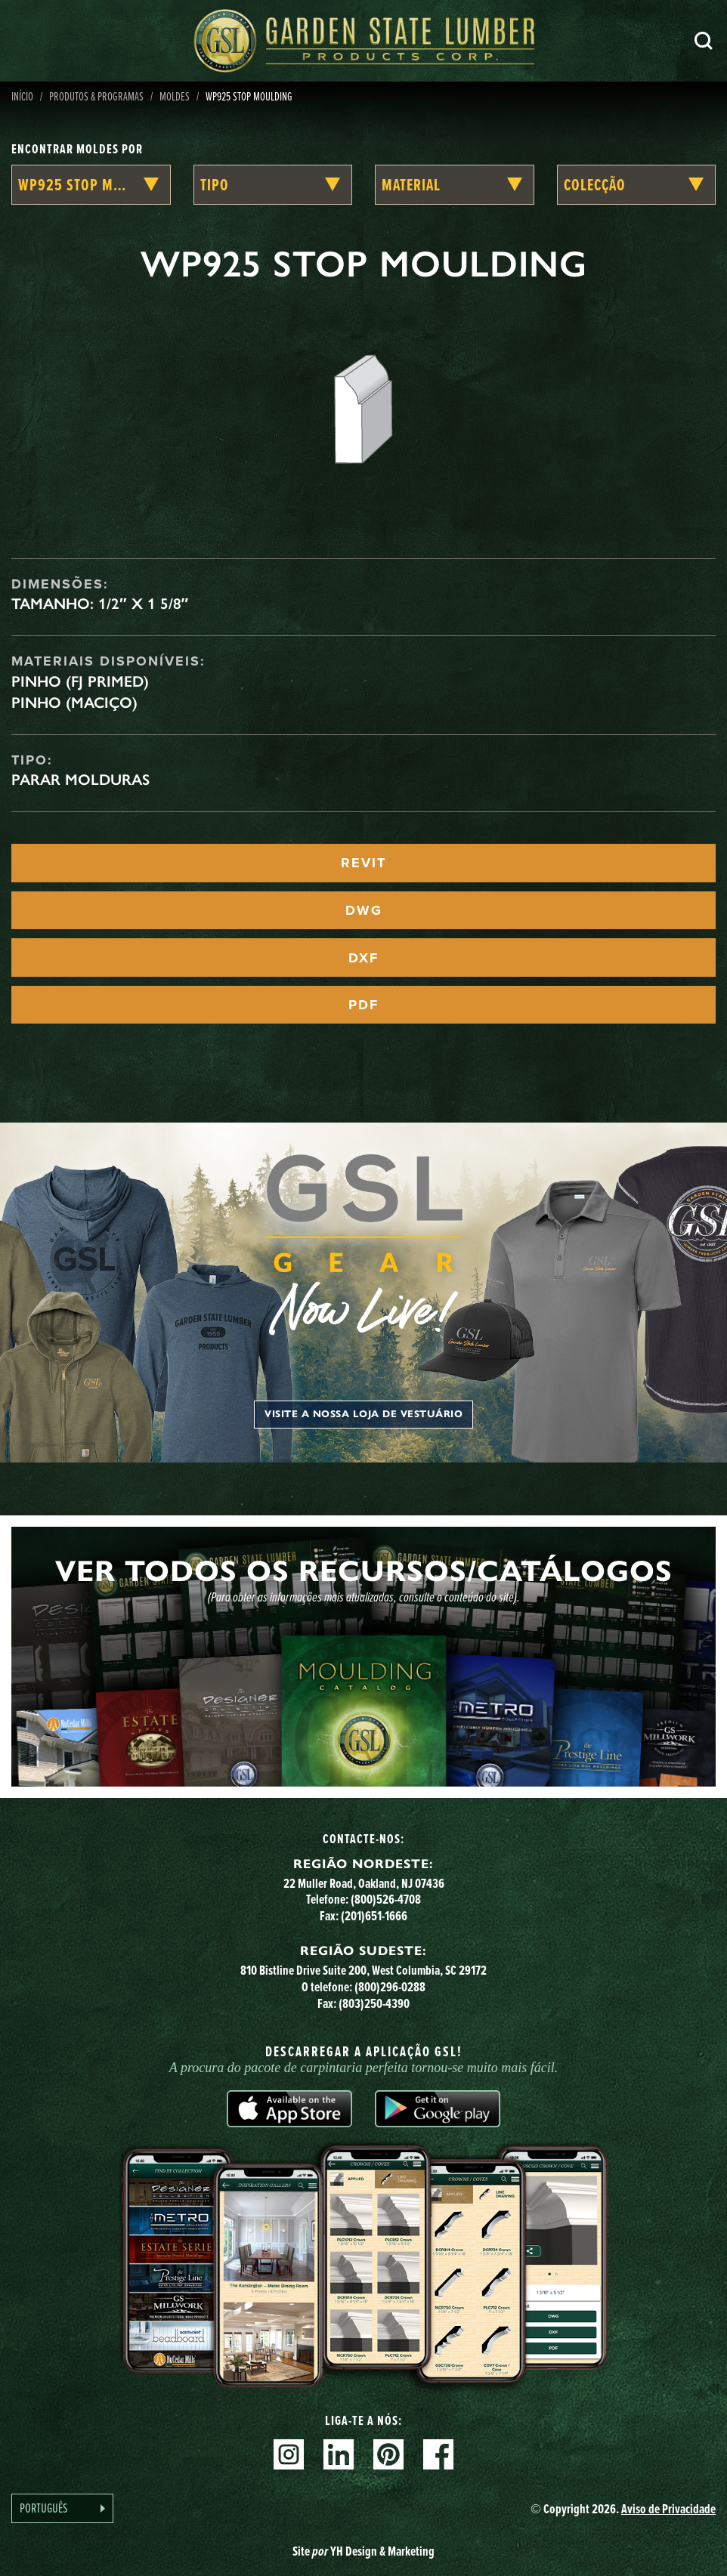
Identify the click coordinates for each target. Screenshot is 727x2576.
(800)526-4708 (386, 1898)
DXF (363, 958)
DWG (363, 910)
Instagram (289, 2454)
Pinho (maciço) (74, 702)
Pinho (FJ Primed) (80, 681)
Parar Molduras (80, 780)
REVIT (363, 863)
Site (363, 2550)
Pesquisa (703, 41)
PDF (363, 1005)
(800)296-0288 (389, 1986)
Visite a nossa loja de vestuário (363, 1414)
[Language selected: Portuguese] (62, 2508)
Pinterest (388, 2454)
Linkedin (338, 2454)
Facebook (438, 2454)
